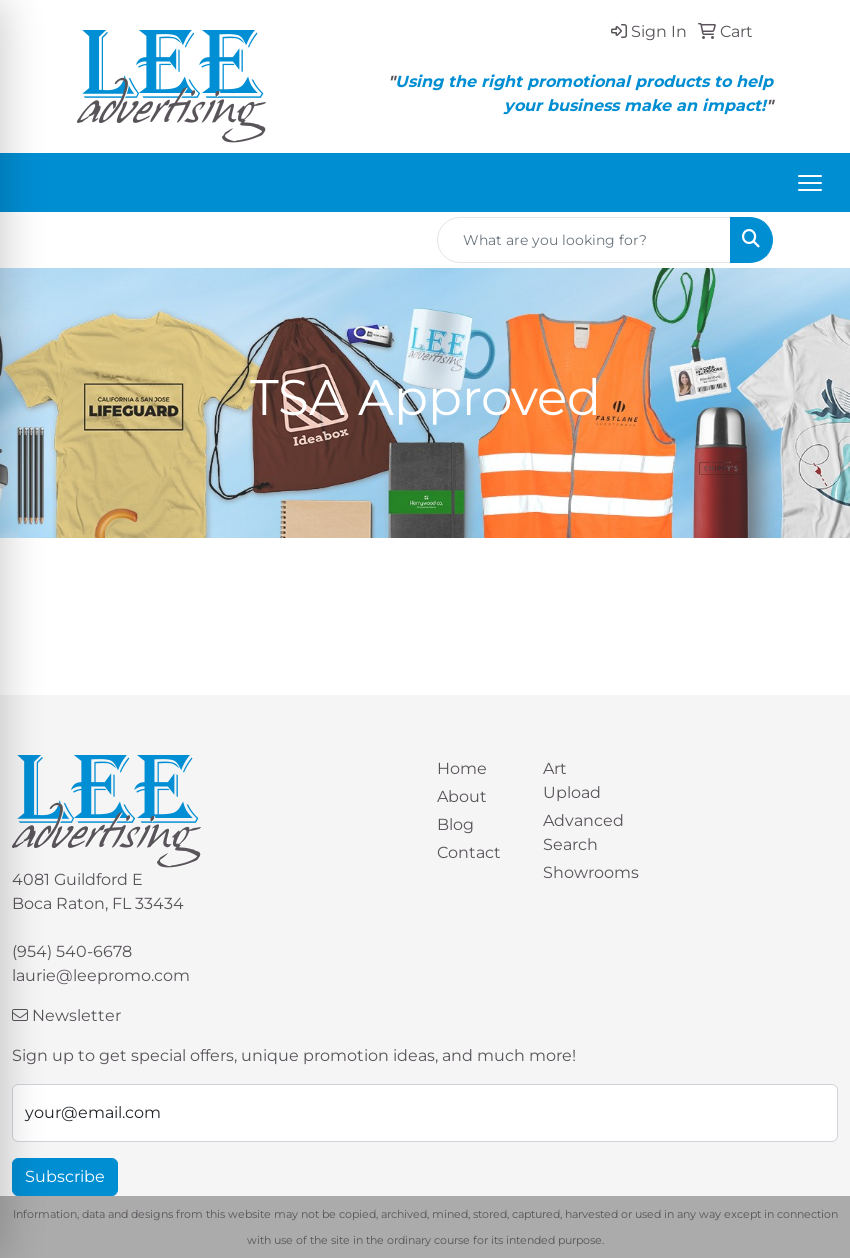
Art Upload (572, 780)
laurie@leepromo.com (101, 975)
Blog (455, 824)
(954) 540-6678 (72, 951)
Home (462, 768)
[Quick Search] (584, 240)
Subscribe (65, 1176)
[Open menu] (810, 183)
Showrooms (584, 872)
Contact (469, 852)
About (462, 796)
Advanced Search (583, 832)
